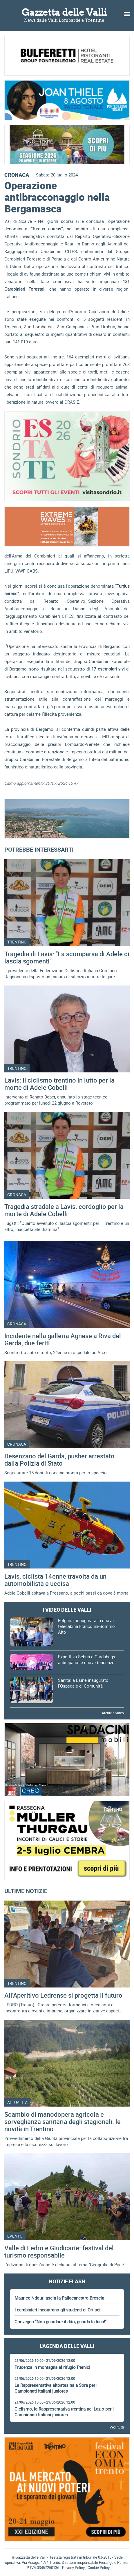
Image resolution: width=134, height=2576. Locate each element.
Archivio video (113, 1712)
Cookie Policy (99, 2567)
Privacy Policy (73, 2567)
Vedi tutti (117, 2427)
